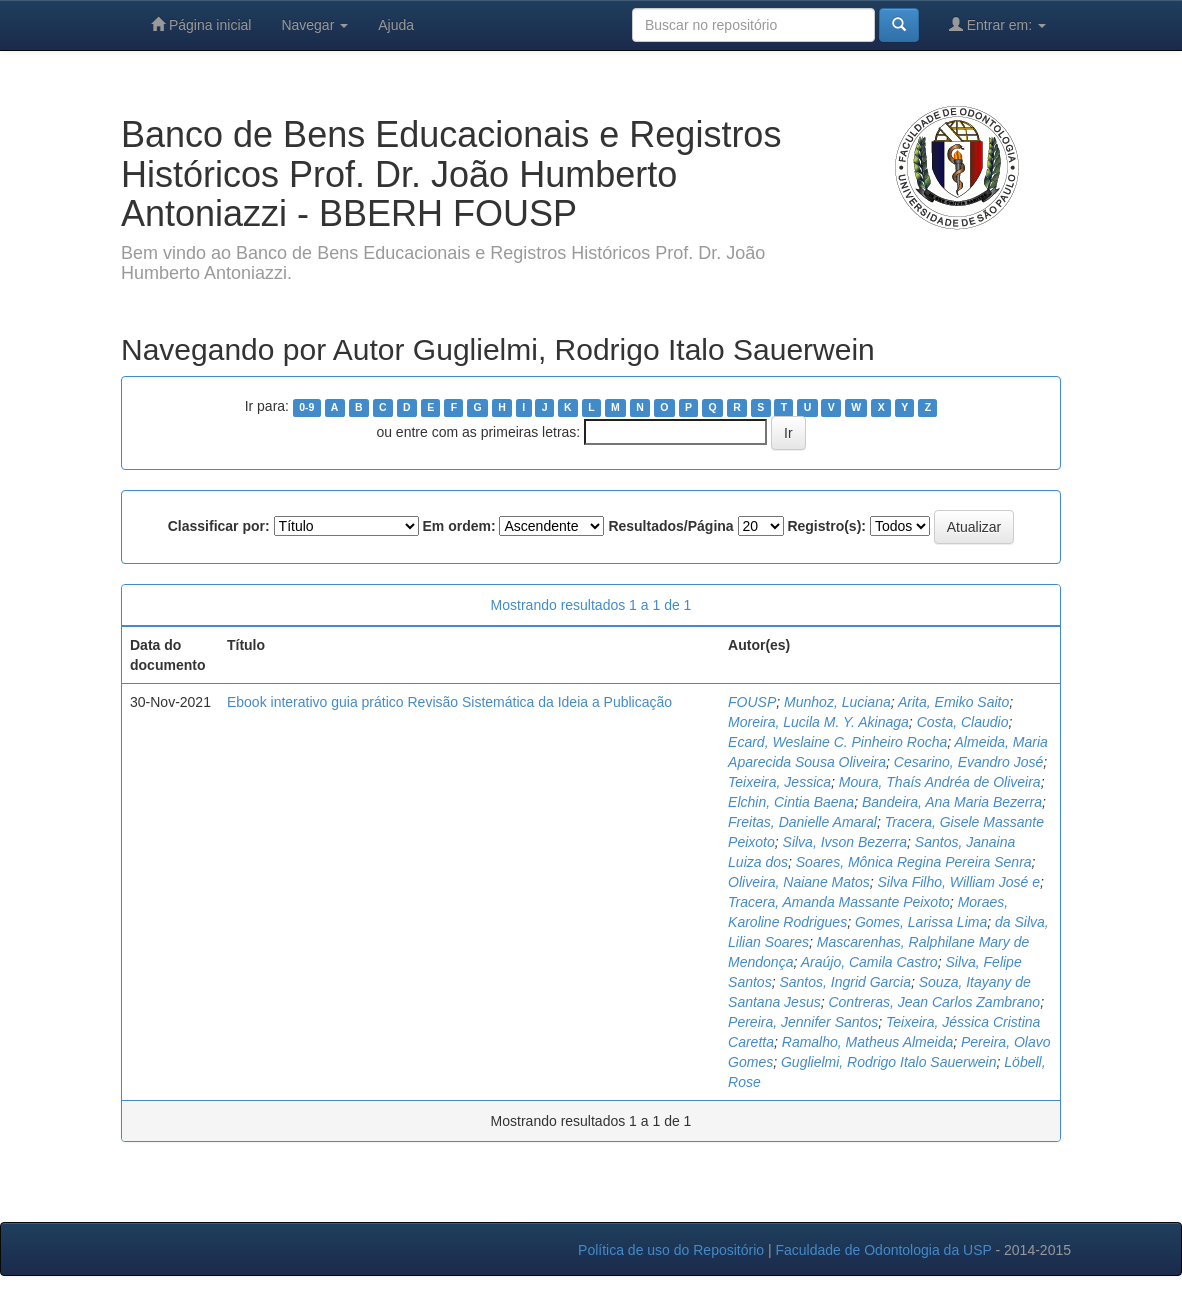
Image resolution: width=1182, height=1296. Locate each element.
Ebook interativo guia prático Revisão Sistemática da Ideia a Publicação (449, 702)
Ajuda (396, 25)
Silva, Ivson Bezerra (845, 842)
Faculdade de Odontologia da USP (883, 1250)
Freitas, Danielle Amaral (802, 822)
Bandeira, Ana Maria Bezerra (952, 802)
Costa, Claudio (963, 722)
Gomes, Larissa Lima (921, 922)
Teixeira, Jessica (779, 782)
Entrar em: (997, 24)
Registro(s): (826, 526)
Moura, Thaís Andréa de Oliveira (940, 782)
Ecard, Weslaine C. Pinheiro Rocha (837, 742)
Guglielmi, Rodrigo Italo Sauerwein (889, 1062)
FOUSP (752, 702)
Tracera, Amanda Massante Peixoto (839, 902)
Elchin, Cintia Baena (791, 802)
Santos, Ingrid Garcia (845, 982)
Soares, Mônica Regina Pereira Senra (914, 862)
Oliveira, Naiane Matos (799, 882)
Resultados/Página (670, 526)
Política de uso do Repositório (671, 1250)
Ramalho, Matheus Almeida (867, 1042)
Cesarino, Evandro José (968, 762)
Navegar (314, 25)
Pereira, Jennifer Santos (803, 1022)
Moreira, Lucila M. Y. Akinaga (818, 722)
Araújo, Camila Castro (869, 962)
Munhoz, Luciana (837, 702)
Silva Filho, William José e (958, 882)
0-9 (306, 407)
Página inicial (201, 24)
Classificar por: (219, 526)
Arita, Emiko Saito (953, 702)
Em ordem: (458, 526)
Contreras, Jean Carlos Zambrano (934, 1002)
